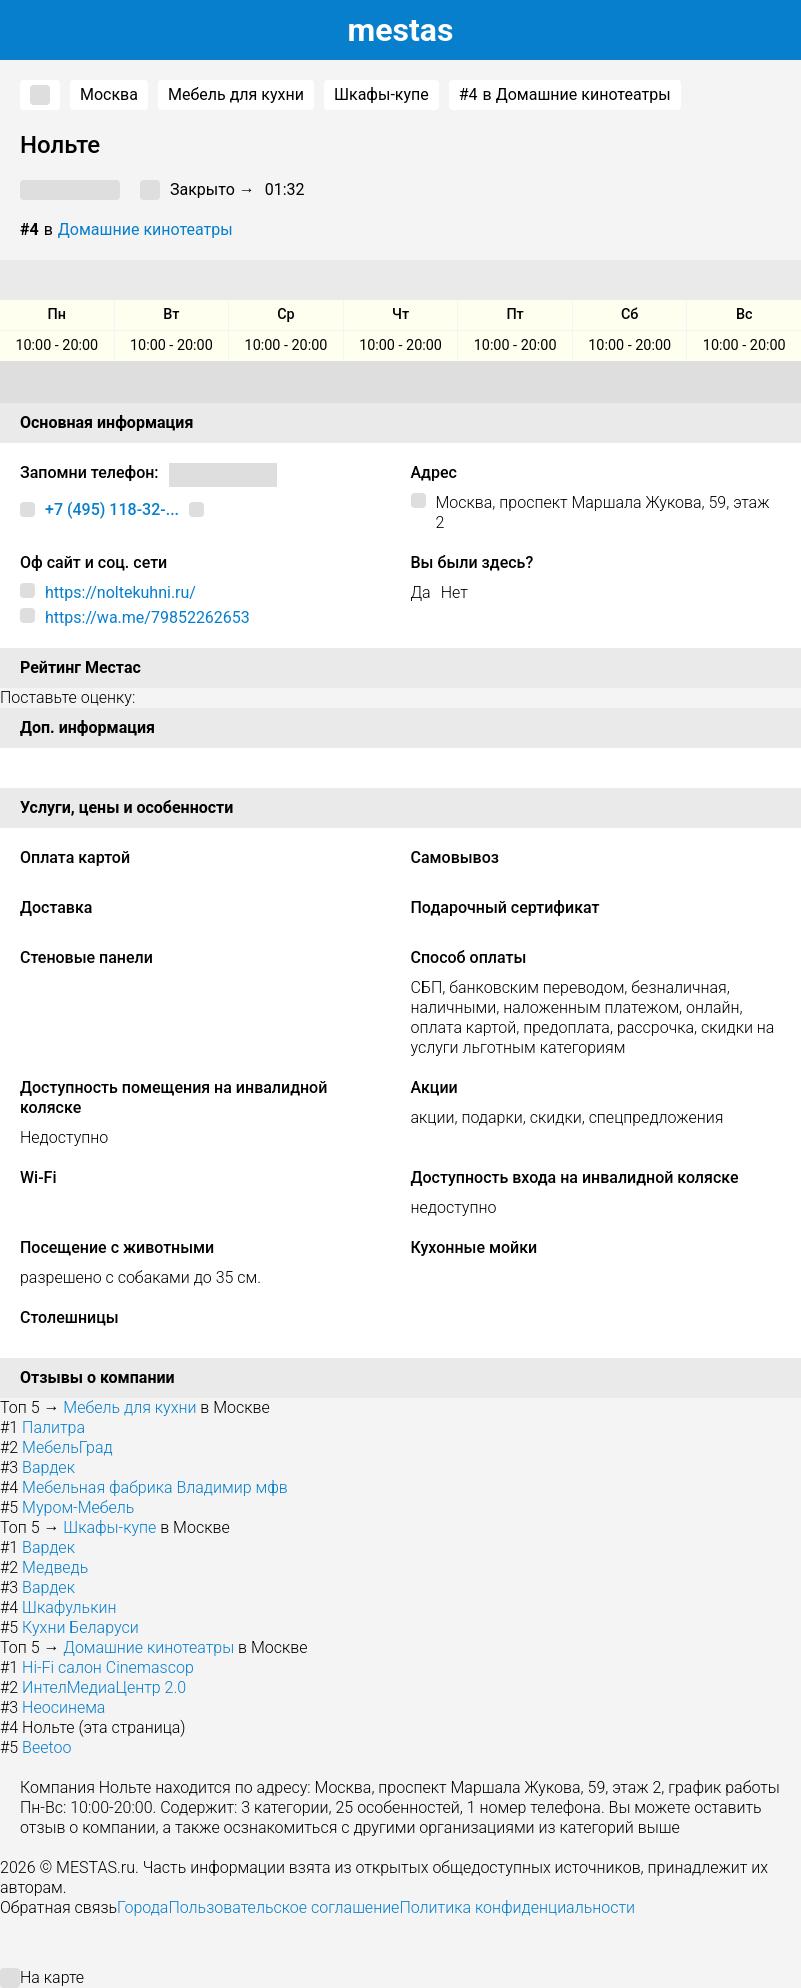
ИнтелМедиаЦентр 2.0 (104, 1687)
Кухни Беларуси (80, 1627)
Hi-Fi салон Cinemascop (108, 1667)
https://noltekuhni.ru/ (120, 592)
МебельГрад (67, 1447)
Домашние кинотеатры (145, 229)
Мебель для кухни (236, 94)
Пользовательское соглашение (283, 1907)
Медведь (55, 1567)
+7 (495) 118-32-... (112, 509)
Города (142, 1907)
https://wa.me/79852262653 (147, 617)
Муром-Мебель (78, 1507)
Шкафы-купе (381, 94)
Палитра (53, 1427)
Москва (109, 94)
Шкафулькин (69, 1607)
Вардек (48, 1467)
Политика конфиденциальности (517, 1907)
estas (401, 30)
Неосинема (63, 1707)
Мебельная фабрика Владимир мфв (155, 1487)
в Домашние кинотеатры (565, 95)
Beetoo (46, 1747)
